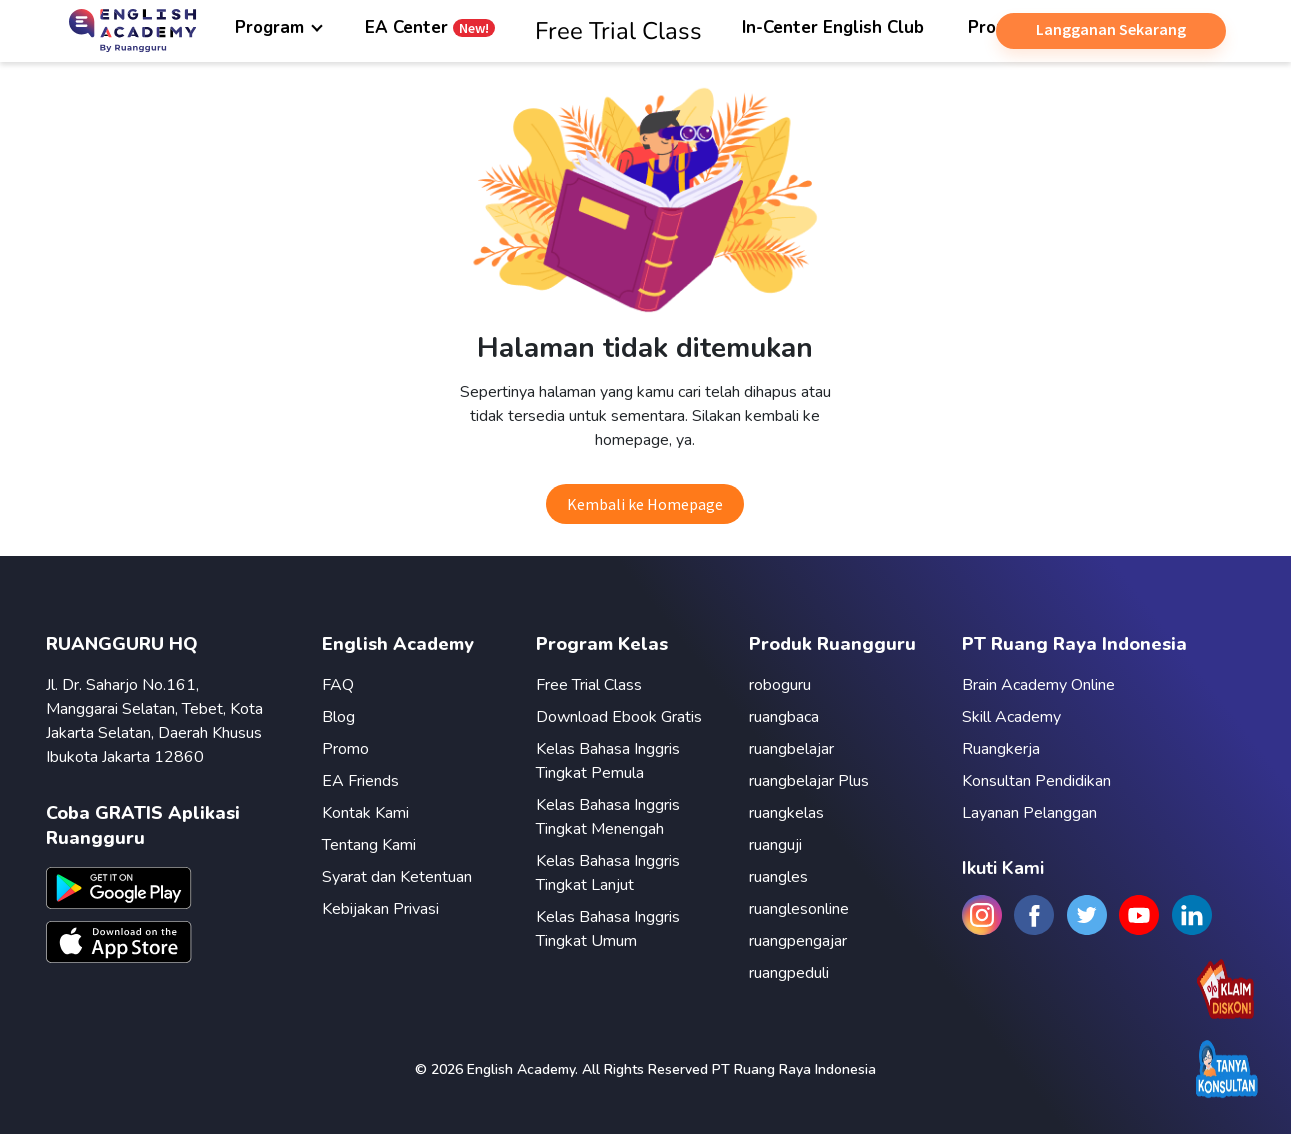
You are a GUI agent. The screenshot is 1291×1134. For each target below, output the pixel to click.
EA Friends (360, 781)
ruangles (778, 877)
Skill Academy (1011, 717)
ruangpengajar (798, 941)
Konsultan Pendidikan (1036, 781)
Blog (338, 717)
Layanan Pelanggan (1029, 813)
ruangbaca (784, 717)
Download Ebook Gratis (619, 717)
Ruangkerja (1001, 749)
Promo (345, 749)
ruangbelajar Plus (809, 781)
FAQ (338, 685)
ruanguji (775, 845)
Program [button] (272, 27)
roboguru (780, 685)
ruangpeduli (789, 973)
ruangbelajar (791, 749)
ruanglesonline (799, 909)
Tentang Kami (369, 845)
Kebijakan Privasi (380, 909)
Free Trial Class (589, 685)
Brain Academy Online (1038, 685)
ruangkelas (786, 813)
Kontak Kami (365, 813)
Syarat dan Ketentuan (397, 877)
